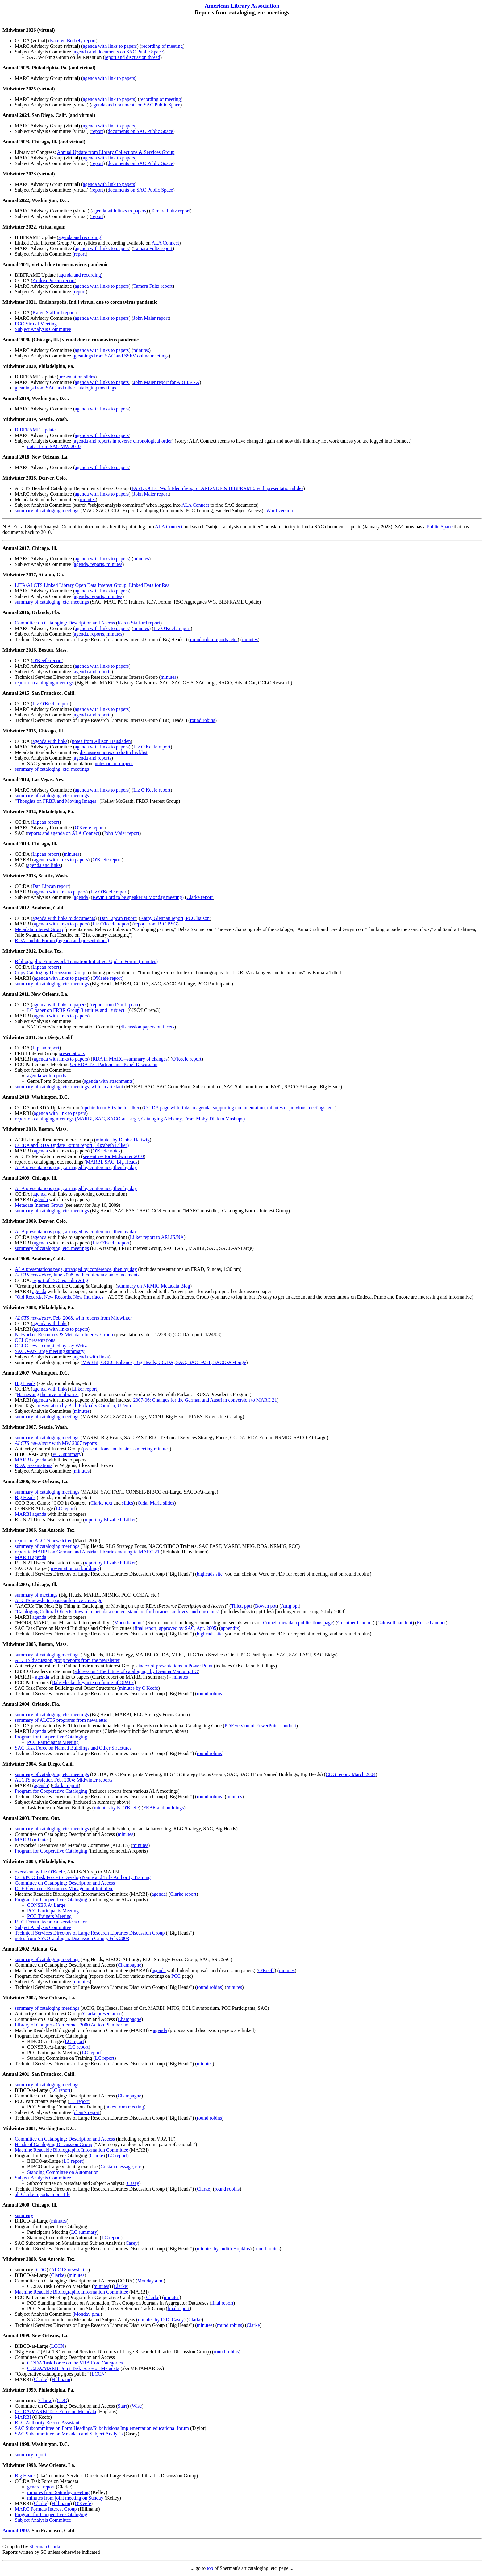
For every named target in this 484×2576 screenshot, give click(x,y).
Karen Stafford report (53, 312)
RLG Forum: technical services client (52, 1921)
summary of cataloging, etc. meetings (52, 601)
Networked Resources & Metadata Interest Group (64, 1334)
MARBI (23, 1839)
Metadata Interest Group (39, 929)
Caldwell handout (395, 1622)
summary (24, 2215)
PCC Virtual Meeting (36, 323)
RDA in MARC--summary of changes (130, 1058)
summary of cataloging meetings (47, 510)
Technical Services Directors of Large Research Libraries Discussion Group (90, 1932)
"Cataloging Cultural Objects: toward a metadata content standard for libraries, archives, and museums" (117, 1611)
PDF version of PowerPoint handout (260, 1725)
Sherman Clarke (45, 2546)
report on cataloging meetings (44, 682)
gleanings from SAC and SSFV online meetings (121, 355)
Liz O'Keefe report (171, 628)
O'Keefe (266, 1970)
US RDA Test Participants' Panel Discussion (113, 1064)
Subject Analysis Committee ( (44, 291)
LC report (65, 1508)
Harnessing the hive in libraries (48, 1394)
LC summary (84, 2232)
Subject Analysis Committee (43, 329)
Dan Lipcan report (50, 886)
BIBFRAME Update (35, 429)
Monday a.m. (150, 2280)
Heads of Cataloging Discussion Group (53, 2144)
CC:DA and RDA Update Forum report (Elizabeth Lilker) (72, 1145)
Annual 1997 (15, 2530)
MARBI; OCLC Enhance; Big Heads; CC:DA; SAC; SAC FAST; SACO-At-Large (164, 1362)
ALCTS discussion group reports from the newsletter (67, 1660)
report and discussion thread (132, 57)
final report (222, 2303)
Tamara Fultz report (170, 210)
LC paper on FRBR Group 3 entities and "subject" (76, 1010)
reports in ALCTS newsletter (43, 1540)
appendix (230, 1628)
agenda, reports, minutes (98, 564)
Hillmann (61, 2379)
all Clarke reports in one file (42, 2194)
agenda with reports (46, 1075)
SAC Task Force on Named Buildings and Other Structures (73, 1747)
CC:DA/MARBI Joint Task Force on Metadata (73, 2368)
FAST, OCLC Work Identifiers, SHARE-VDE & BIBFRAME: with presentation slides (217, 488)
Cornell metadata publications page (298, 1622)
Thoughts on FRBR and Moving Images (56, 801)
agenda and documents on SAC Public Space (118, 51)
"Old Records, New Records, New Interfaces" (60, 1297)
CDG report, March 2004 (351, 1774)
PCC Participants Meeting (53, 1742)
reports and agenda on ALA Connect (63, 833)
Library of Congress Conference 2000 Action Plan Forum (71, 2024)
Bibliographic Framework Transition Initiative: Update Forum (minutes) (86, 961)
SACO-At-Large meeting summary (49, 1351)
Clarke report (199, 897)
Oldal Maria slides (156, 1503)
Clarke (96, 2155)
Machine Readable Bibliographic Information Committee (71, 2150)
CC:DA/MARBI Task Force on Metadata (55, 2411)
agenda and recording (79, 237)
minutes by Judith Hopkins (223, 2248)
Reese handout (431, 1622)
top (210, 2568)
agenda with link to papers (109, 78)
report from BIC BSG (155, 923)
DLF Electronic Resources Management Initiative (64, 1888)
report (97, 131)
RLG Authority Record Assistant (47, 2422)
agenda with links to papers (110, 46)
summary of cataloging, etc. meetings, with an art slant (69, 1086)
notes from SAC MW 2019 (54, 446)
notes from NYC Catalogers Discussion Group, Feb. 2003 (72, 1938)
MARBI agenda (30, 1459)
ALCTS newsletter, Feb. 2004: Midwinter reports (63, 1780)
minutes (141, 350)
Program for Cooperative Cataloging (51, 1736)
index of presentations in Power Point (175, 1665)
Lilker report (84, 1388)
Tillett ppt (240, 1606)
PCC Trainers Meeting (49, 1916)
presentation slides (76, 376)
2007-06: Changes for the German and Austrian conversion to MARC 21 (205, 1400)
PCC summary (66, 1454)
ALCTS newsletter (69, 2269)
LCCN (57, 2346)
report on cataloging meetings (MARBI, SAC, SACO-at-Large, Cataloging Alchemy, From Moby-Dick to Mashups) (130, 1118)
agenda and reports (92, 671)
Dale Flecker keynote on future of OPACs (93, 1682)
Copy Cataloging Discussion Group (50, 972)
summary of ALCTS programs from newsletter (61, 1720)
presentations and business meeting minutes (126, 1448)
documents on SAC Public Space (140, 131)
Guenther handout (355, 1622)
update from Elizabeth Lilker (110, 1107)
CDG (41, 2269)
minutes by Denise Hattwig (123, 1139)
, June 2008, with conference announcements (77, 1274)
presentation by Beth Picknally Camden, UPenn (83, 1405)
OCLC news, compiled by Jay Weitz (51, 1345)
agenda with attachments (108, 1081)
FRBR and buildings (163, 1807)
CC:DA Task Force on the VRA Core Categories (75, 2362)
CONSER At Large (46, 1905)
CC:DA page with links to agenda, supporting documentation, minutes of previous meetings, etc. (239, 1107)
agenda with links (49, 741)
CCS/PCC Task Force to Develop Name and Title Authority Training (83, 1877)
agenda (81, 897)
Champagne (129, 1965)
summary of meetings (36, 1594)
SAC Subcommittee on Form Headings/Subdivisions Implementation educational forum (102, 2428)
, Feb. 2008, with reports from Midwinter (73, 1318)
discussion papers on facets (147, 1026)
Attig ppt (290, 1606)
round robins (202, 720)
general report (41, 2486)
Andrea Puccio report (53, 280)
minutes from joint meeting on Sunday (65, 2497)
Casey (133, 2183)
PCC (176, 1976)
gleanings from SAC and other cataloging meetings (65, 387)
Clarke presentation (102, 2013)
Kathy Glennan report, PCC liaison (175, 918)
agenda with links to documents (63, 918)
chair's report (87, 2112)
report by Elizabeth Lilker (110, 1519)
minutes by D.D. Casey (161, 2319)
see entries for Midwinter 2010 (113, 1156)
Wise (137, 2406)
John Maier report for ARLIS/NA (166, 382)
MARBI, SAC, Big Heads (112, 1161)
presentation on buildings (74, 1568)
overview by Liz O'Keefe (40, 1871)
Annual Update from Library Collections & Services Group (115, 152)
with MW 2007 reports (56, 1443)
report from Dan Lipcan (114, 1004)
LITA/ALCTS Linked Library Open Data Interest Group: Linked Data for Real (93, 585)
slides (127, 1503)
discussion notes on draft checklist (114, 752)
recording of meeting (162, 46)
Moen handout (128, 1622)
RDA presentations (33, 1465)
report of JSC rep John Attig (60, 1280)
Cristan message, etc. (121, 2166)
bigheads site (210, 1574)
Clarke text (101, 1503)
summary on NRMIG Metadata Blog (153, 1285)
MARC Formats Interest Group (46, 2509)
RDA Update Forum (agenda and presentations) (62, 940)
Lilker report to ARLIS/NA (157, 1237)
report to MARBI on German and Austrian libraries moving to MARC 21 (87, 1551)
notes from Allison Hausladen (101, 741)
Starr (122, 2406)
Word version (279, 510)
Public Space (440, 526)
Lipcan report (45, 822)
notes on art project (114, 763)
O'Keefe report (47, 660)
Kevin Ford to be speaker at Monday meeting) (138, 897)
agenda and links (43, 865)
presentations (72, 1053)
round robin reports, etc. (213, 639)
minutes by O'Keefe (138, 1688)
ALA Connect (165, 242)
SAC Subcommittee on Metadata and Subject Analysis (69, 2433)
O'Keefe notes (106, 1150)
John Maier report (151, 318)
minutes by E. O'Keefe (116, 1807)
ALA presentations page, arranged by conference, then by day (76, 1167)
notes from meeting (125, 2106)
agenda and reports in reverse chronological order (123, 440)
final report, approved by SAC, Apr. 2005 (175, 1628)
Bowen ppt (266, 1606)
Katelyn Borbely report (73, 40)
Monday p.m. (87, 2314)
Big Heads (25, 1383)
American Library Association (242, 5)
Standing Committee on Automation (63, 2172)
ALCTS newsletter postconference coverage (58, 1600)
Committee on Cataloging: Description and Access (65, 622)
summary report (30, 2454)
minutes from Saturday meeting (58, 2492)
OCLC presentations (35, 1340)
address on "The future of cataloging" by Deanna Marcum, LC (136, 1671)
